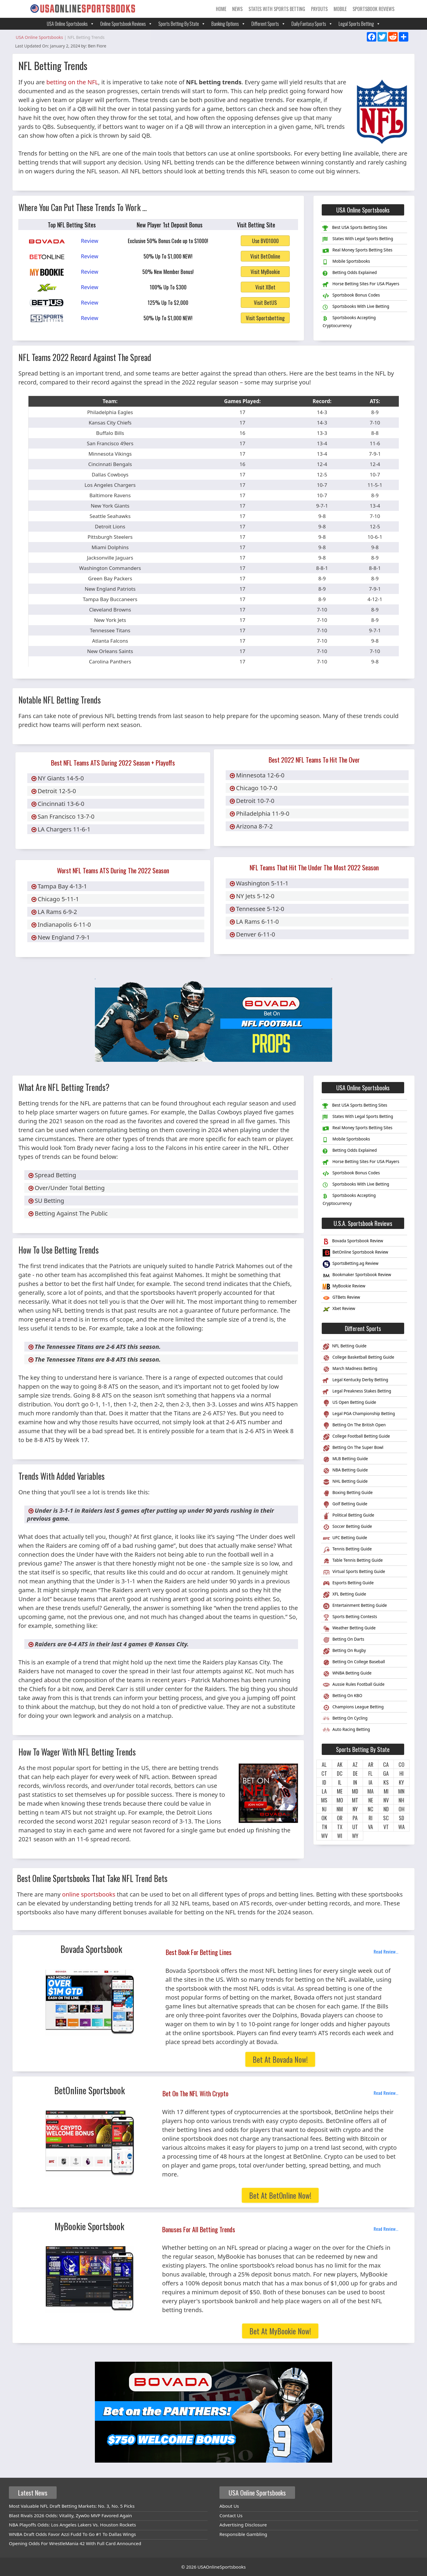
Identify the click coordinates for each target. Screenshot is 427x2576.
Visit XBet (265, 287)
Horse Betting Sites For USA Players (361, 284)
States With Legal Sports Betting (358, 239)
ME (339, 1791)
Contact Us (231, 2515)
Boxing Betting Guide (348, 1493)
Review (89, 240)
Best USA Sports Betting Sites (354, 228)
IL (340, 1782)
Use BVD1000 (265, 241)
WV (324, 1836)
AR (370, 1764)
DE (355, 1773)
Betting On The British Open (354, 1425)
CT (324, 1773)
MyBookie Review (344, 1286)
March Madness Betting (350, 1369)
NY (355, 1809)
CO (401, 1764)
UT (355, 1827)
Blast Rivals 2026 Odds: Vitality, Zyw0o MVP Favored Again (70, 2515)
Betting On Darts (343, 1640)
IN (355, 1782)
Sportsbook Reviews (373, 8)
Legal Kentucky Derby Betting (355, 1380)
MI (386, 1791)
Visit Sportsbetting (265, 318)
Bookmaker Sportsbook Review (357, 1275)
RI (370, 1818)
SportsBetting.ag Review (350, 1264)
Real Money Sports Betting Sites (357, 250)
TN (324, 1827)
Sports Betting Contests (350, 1617)
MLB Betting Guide (345, 1459)
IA (370, 1782)
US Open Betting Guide (349, 1403)
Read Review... (386, 1951)
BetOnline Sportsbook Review (355, 1253)
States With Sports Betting (276, 8)
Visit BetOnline (265, 256)
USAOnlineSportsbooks (221, 2567)
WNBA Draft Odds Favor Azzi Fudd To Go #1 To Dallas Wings (72, 2534)
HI (401, 1773)
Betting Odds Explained (350, 273)
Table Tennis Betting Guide (353, 1561)
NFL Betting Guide (344, 1346)
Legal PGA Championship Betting (359, 1414)
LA (324, 1791)
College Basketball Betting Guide (358, 1358)
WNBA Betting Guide (347, 1673)
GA (386, 1773)
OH (401, 1809)
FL (370, 1773)
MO (340, 1800)
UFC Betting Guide (345, 1538)
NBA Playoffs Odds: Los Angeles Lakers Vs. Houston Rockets (72, 2525)
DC (339, 1773)
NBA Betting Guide (345, 1470)
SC (386, 1818)
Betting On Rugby (344, 1651)
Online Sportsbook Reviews (126, 23)
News (237, 8)
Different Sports (268, 23)
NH (401, 1800)
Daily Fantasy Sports (312, 23)
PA (355, 1818)
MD (355, 1791)
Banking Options (228, 23)
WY (355, 1836)
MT (355, 1800)
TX (339, 1827)
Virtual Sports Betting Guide (354, 1572)
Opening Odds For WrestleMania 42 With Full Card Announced (75, 2543)
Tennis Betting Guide (347, 1549)
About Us (229, 2506)
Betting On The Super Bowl (353, 1448)
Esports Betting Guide (348, 1583)
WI (339, 1836)
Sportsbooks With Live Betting (356, 306)
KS (386, 1782)
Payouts (319, 8)
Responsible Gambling (243, 2534)
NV (386, 1800)
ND (386, 1809)
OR (339, 1818)
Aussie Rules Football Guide (354, 1685)
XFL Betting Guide (344, 1594)
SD (401, 1818)
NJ (324, 1809)
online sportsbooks (88, 1894)
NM (340, 1809)
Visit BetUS (265, 302)
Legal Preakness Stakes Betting (357, 1391)
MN (401, 1791)
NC (370, 1809)
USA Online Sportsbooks (70, 23)
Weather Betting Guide (349, 1628)
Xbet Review (339, 1309)
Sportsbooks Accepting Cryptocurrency (349, 321)
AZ (355, 1764)
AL (324, 1764)
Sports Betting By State (181, 23)
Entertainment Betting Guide (355, 1606)
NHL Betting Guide (345, 1482)
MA (370, 1791)
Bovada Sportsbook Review (352, 1241)
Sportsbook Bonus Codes (351, 295)
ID (324, 1782)
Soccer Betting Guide (347, 1527)
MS (324, 1800)
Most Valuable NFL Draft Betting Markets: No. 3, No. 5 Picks (72, 2506)
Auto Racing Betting (346, 1730)
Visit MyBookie (265, 271)
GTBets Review (341, 1298)
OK (324, 1818)
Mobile (340, 8)
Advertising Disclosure (243, 2525)
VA (370, 1827)
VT (386, 1827)
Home (221, 8)
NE (370, 1800)
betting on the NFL (72, 82)
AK (339, 1764)
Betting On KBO (342, 1696)
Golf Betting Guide (345, 1504)
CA (386, 1764)
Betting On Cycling (345, 1719)
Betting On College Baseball (354, 1662)
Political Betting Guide (348, 1516)
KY (401, 1782)
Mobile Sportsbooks (346, 261)
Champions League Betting (353, 1707)
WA (401, 1827)
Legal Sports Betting (359, 23)
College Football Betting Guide (356, 1437)
